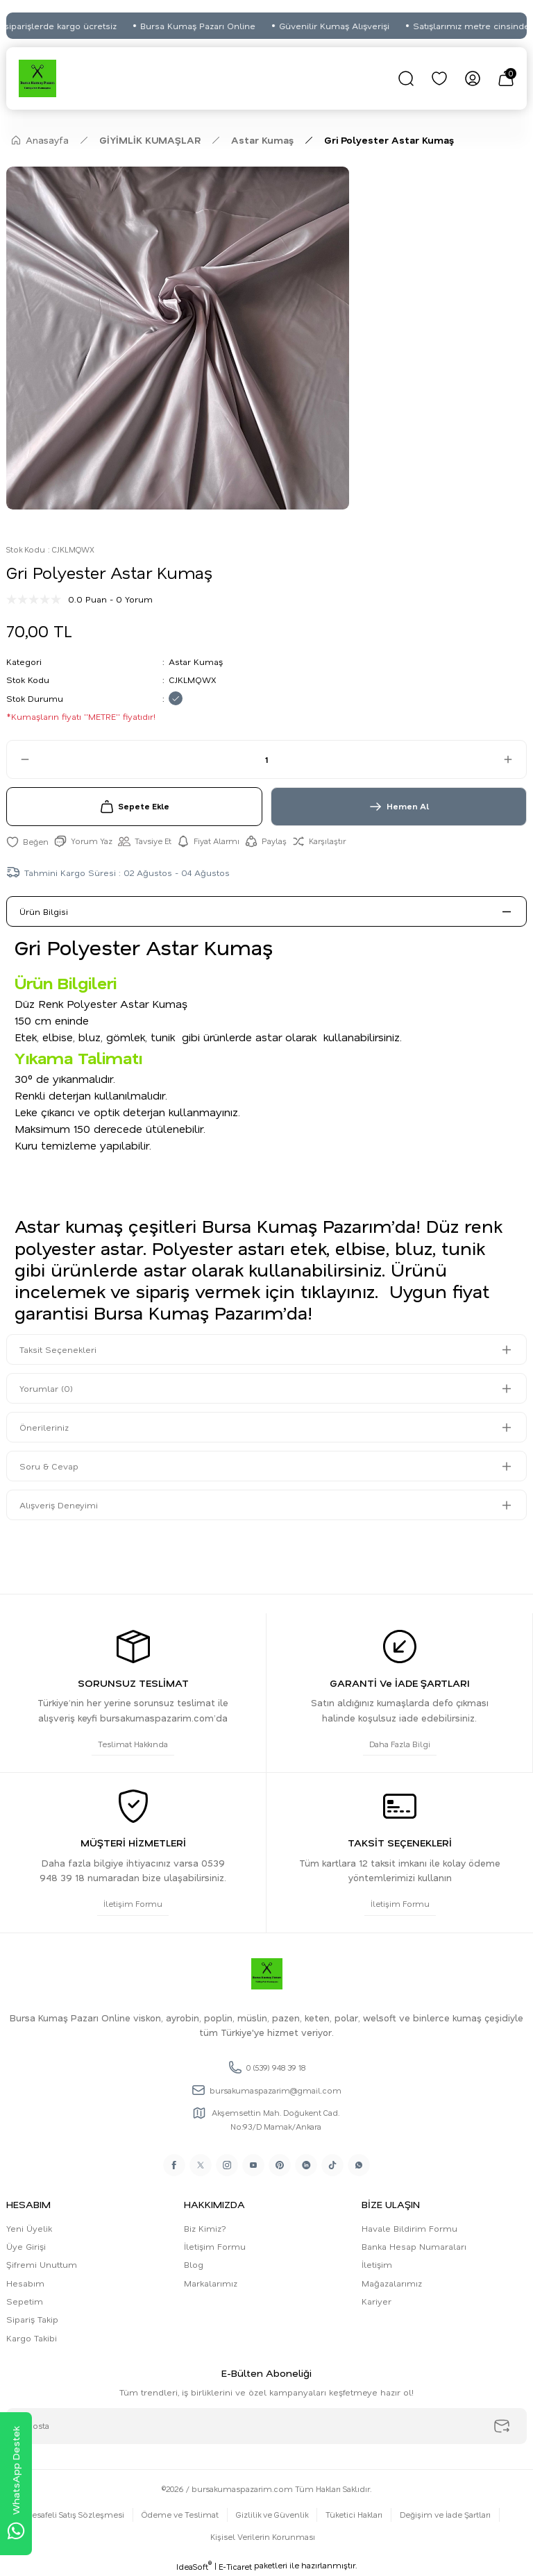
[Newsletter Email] (266, 2426)
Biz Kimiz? (205, 2228)
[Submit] (501, 2426)
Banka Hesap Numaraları (414, 2246)
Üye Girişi (26, 2246)
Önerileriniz (44, 1427)
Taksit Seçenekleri (57, 1349)
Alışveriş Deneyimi (58, 1504)
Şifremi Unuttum (41, 2264)
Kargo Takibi (31, 2337)
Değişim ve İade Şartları (445, 2514)
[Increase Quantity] (514, 759)
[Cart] (506, 78)
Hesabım (25, 2283)
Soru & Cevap (48, 1466)
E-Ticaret (235, 2566)
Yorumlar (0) (46, 1388)
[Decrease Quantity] (18, 759)
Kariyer (376, 2301)
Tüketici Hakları (353, 2514)
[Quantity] (266, 759)
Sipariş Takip (32, 2319)
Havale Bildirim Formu (409, 2228)
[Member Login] (472, 78)
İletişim (377, 2264)
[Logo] (37, 78)
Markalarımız (210, 2283)
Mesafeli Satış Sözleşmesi (74, 2514)
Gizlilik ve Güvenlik (272, 2514)
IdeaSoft (194, 2566)
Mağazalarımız (392, 2283)
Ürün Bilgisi (43, 911)
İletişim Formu (215, 2246)
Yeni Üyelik (29, 2228)
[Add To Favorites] (27, 841)
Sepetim (24, 2301)
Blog (193, 2264)
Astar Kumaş (196, 661)
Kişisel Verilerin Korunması (262, 2537)
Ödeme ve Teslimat (180, 2514)
